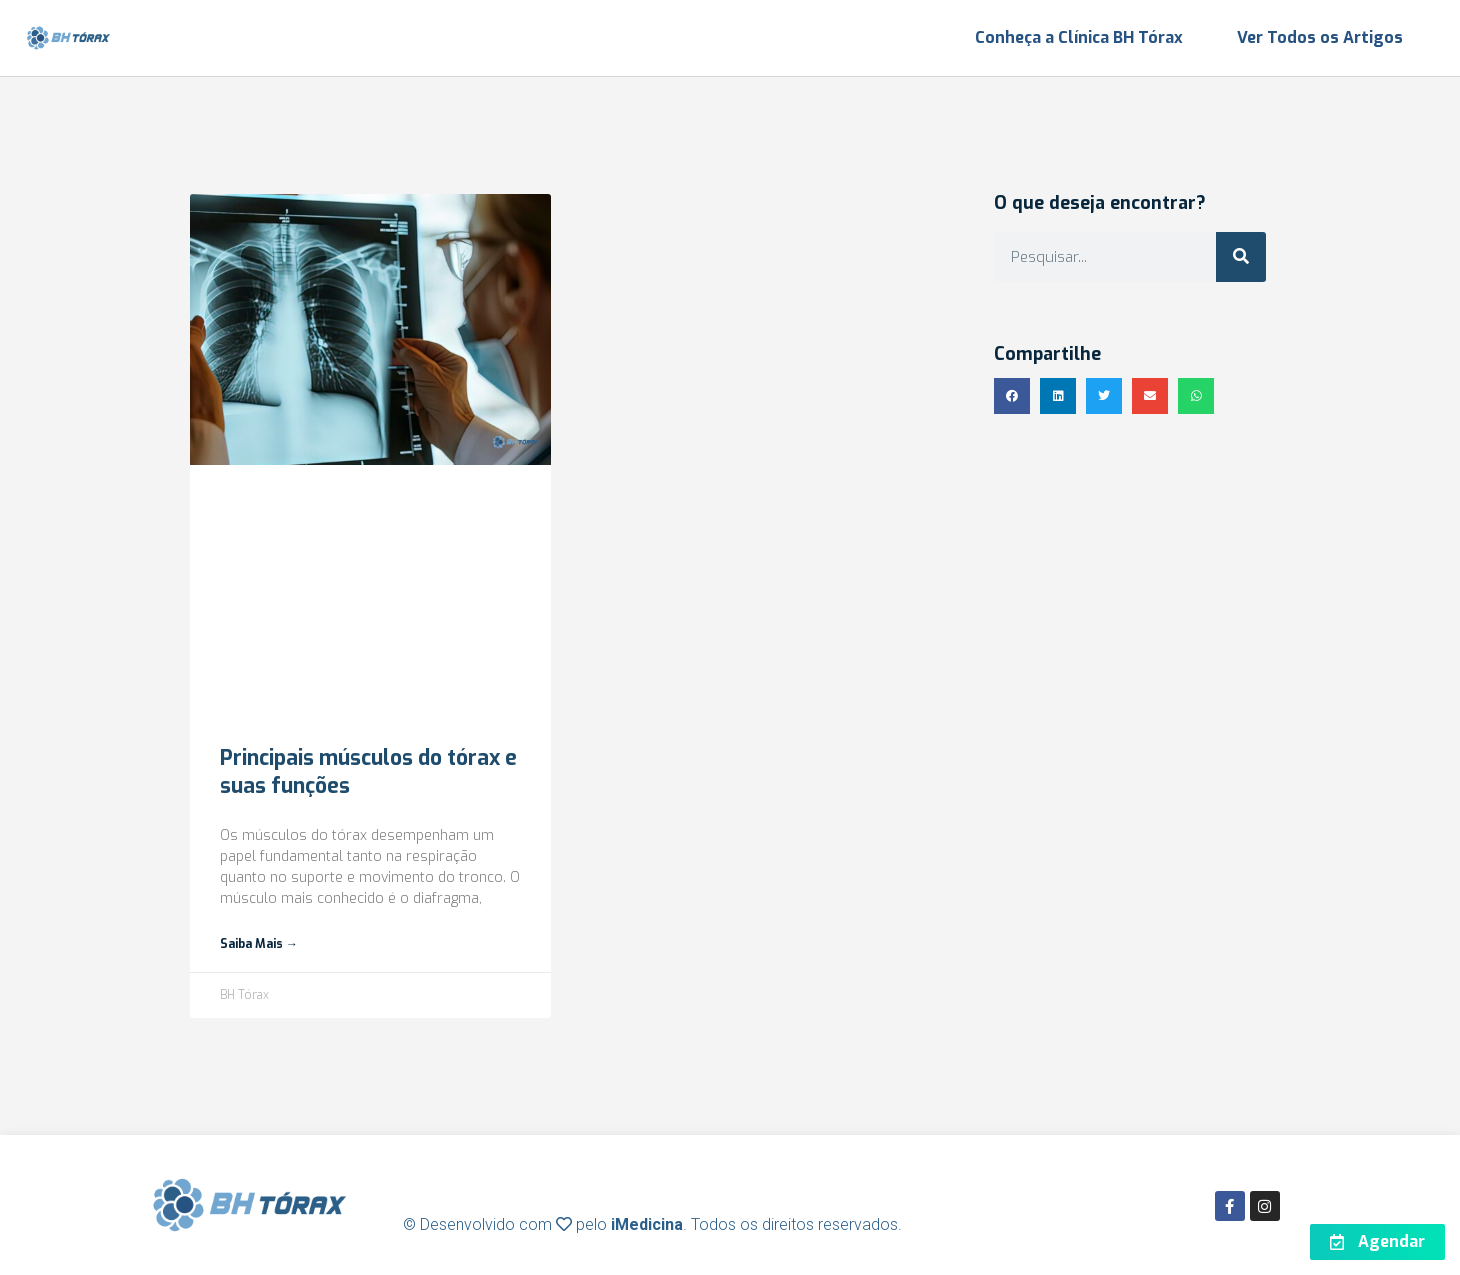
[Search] (1241, 257)
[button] (1012, 396)
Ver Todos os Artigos (1320, 37)
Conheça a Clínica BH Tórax (1079, 37)
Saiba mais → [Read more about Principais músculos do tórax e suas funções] (259, 944)
